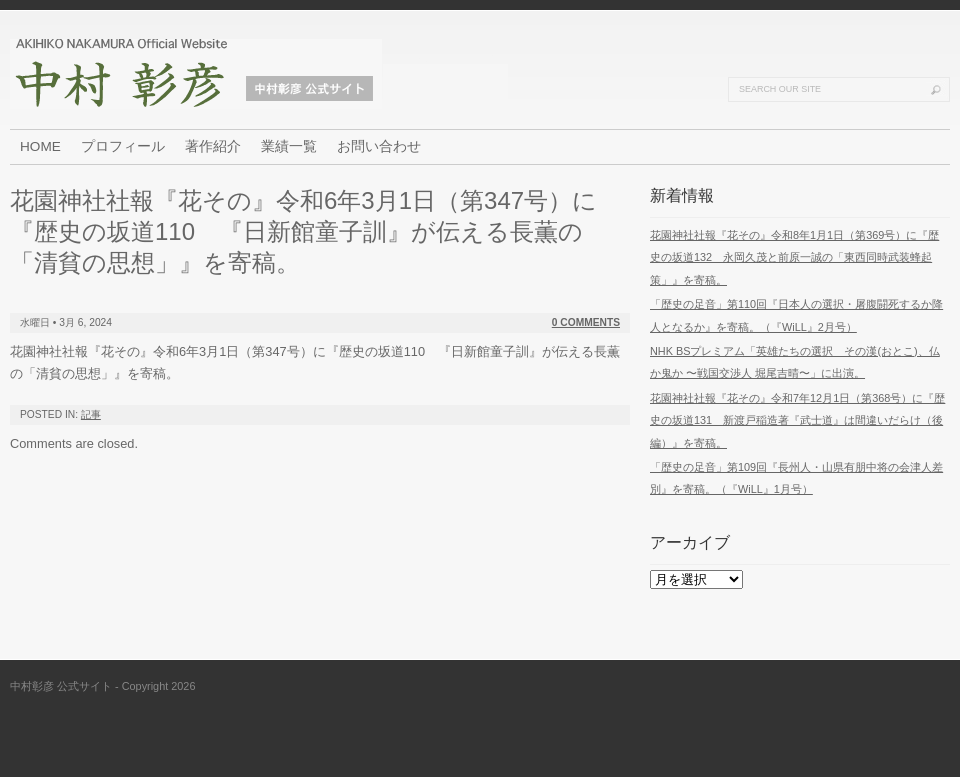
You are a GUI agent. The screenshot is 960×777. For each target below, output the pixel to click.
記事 (91, 414)
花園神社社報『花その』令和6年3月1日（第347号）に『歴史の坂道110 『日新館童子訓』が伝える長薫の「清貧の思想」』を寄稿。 (303, 231)
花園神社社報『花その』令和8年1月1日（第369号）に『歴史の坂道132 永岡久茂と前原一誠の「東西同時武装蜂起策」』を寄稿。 (794, 257)
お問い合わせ (379, 146)
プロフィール (123, 146)
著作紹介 (213, 146)
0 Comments (586, 322)
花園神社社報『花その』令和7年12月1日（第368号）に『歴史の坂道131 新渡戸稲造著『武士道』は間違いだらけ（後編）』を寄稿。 (797, 420)
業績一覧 (289, 146)
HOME (40, 146)
